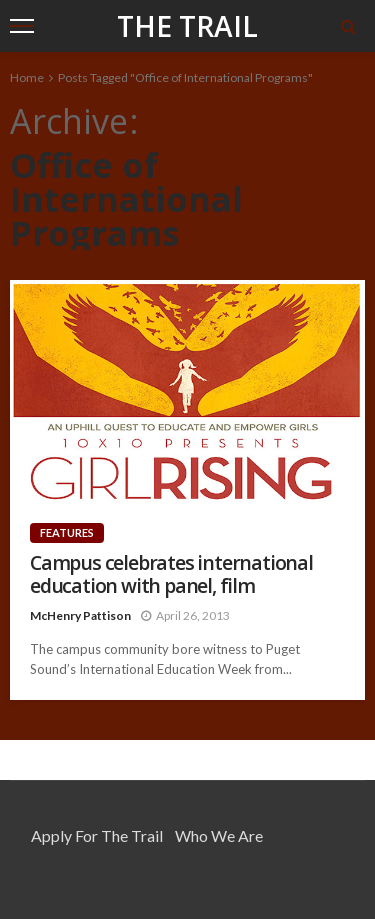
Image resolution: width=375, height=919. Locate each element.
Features (67, 532)
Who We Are (219, 835)
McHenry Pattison (80, 615)
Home (27, 77)
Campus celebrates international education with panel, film (171, 574)
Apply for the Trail (97, 835)
